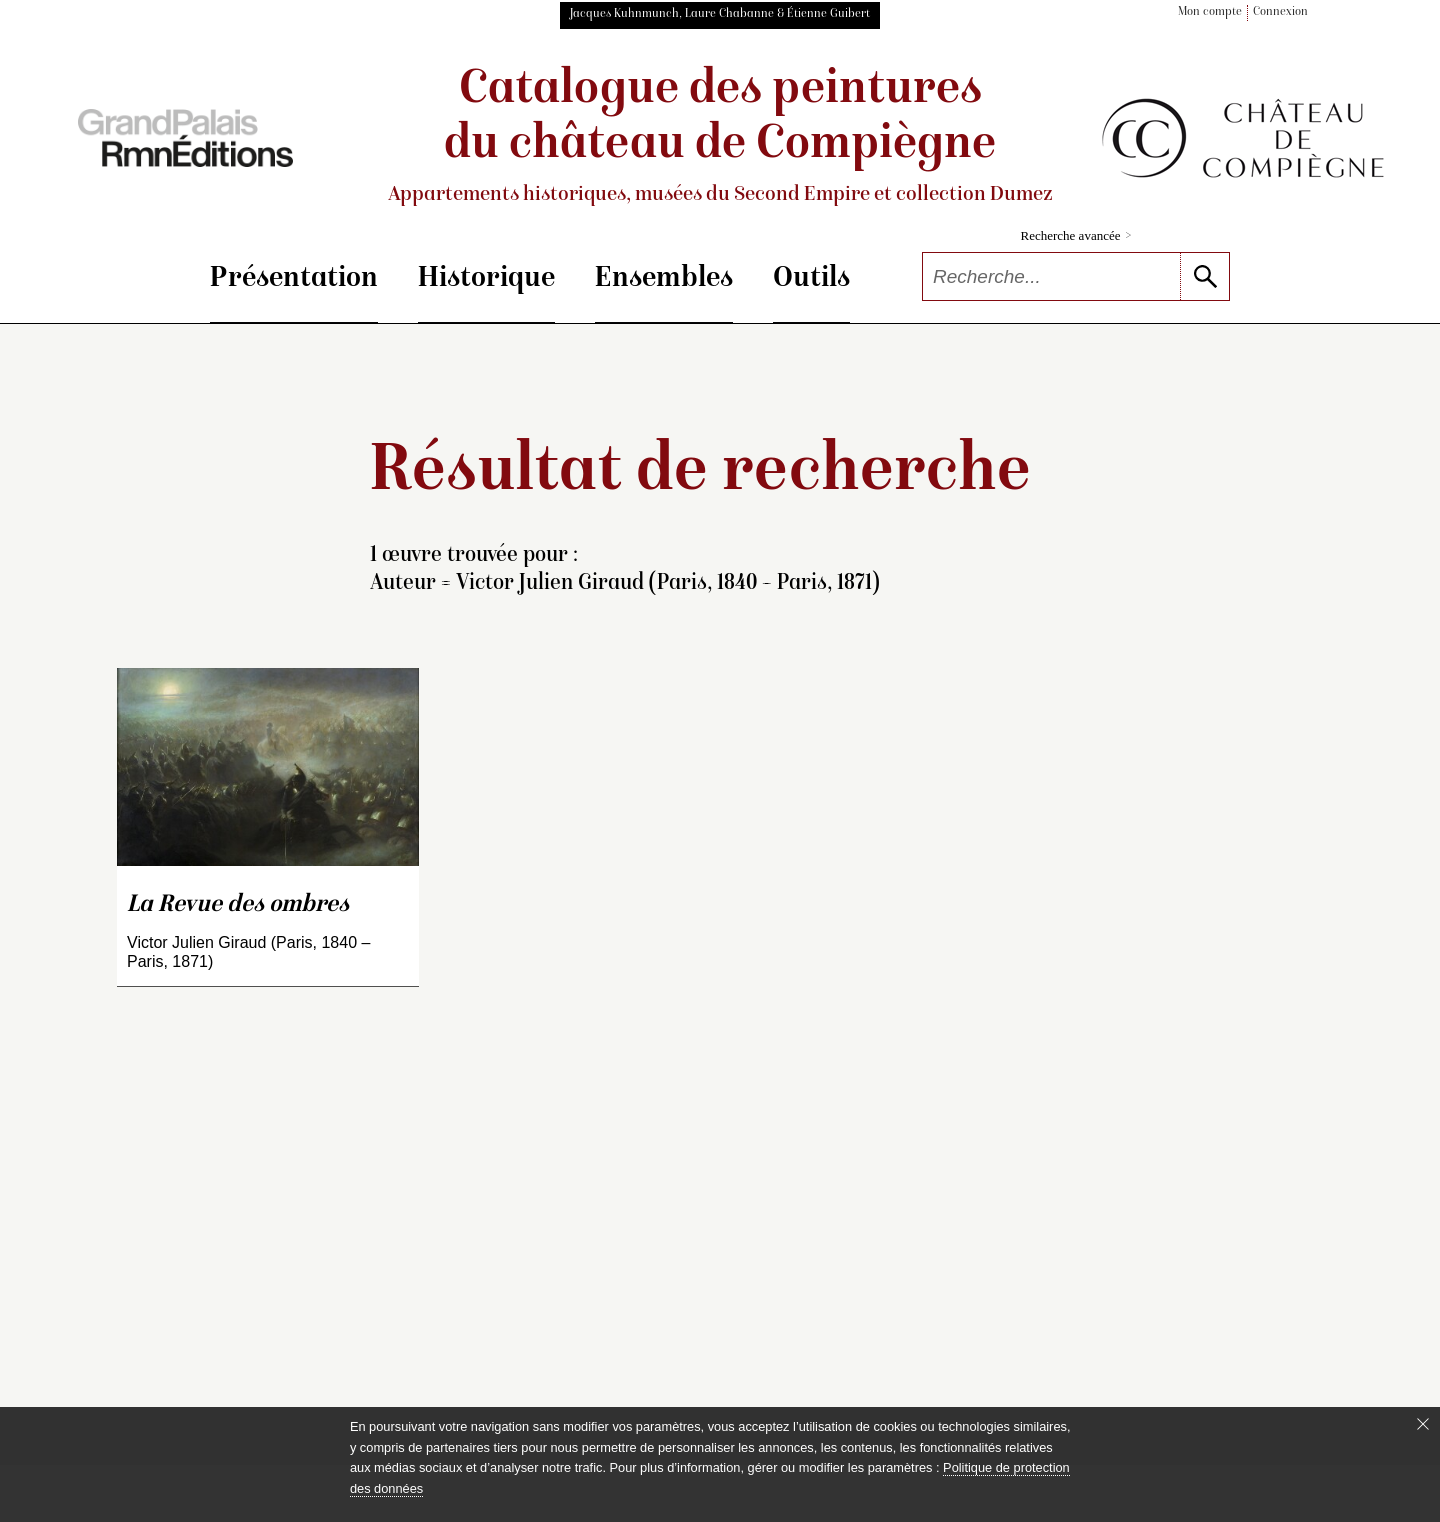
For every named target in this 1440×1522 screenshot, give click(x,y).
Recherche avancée (1076, 235)
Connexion (1280, 12)
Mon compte (1210, 12)
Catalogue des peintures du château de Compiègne (720, 137)
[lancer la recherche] (1204, 276)
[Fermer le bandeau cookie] (1423, 1424)
